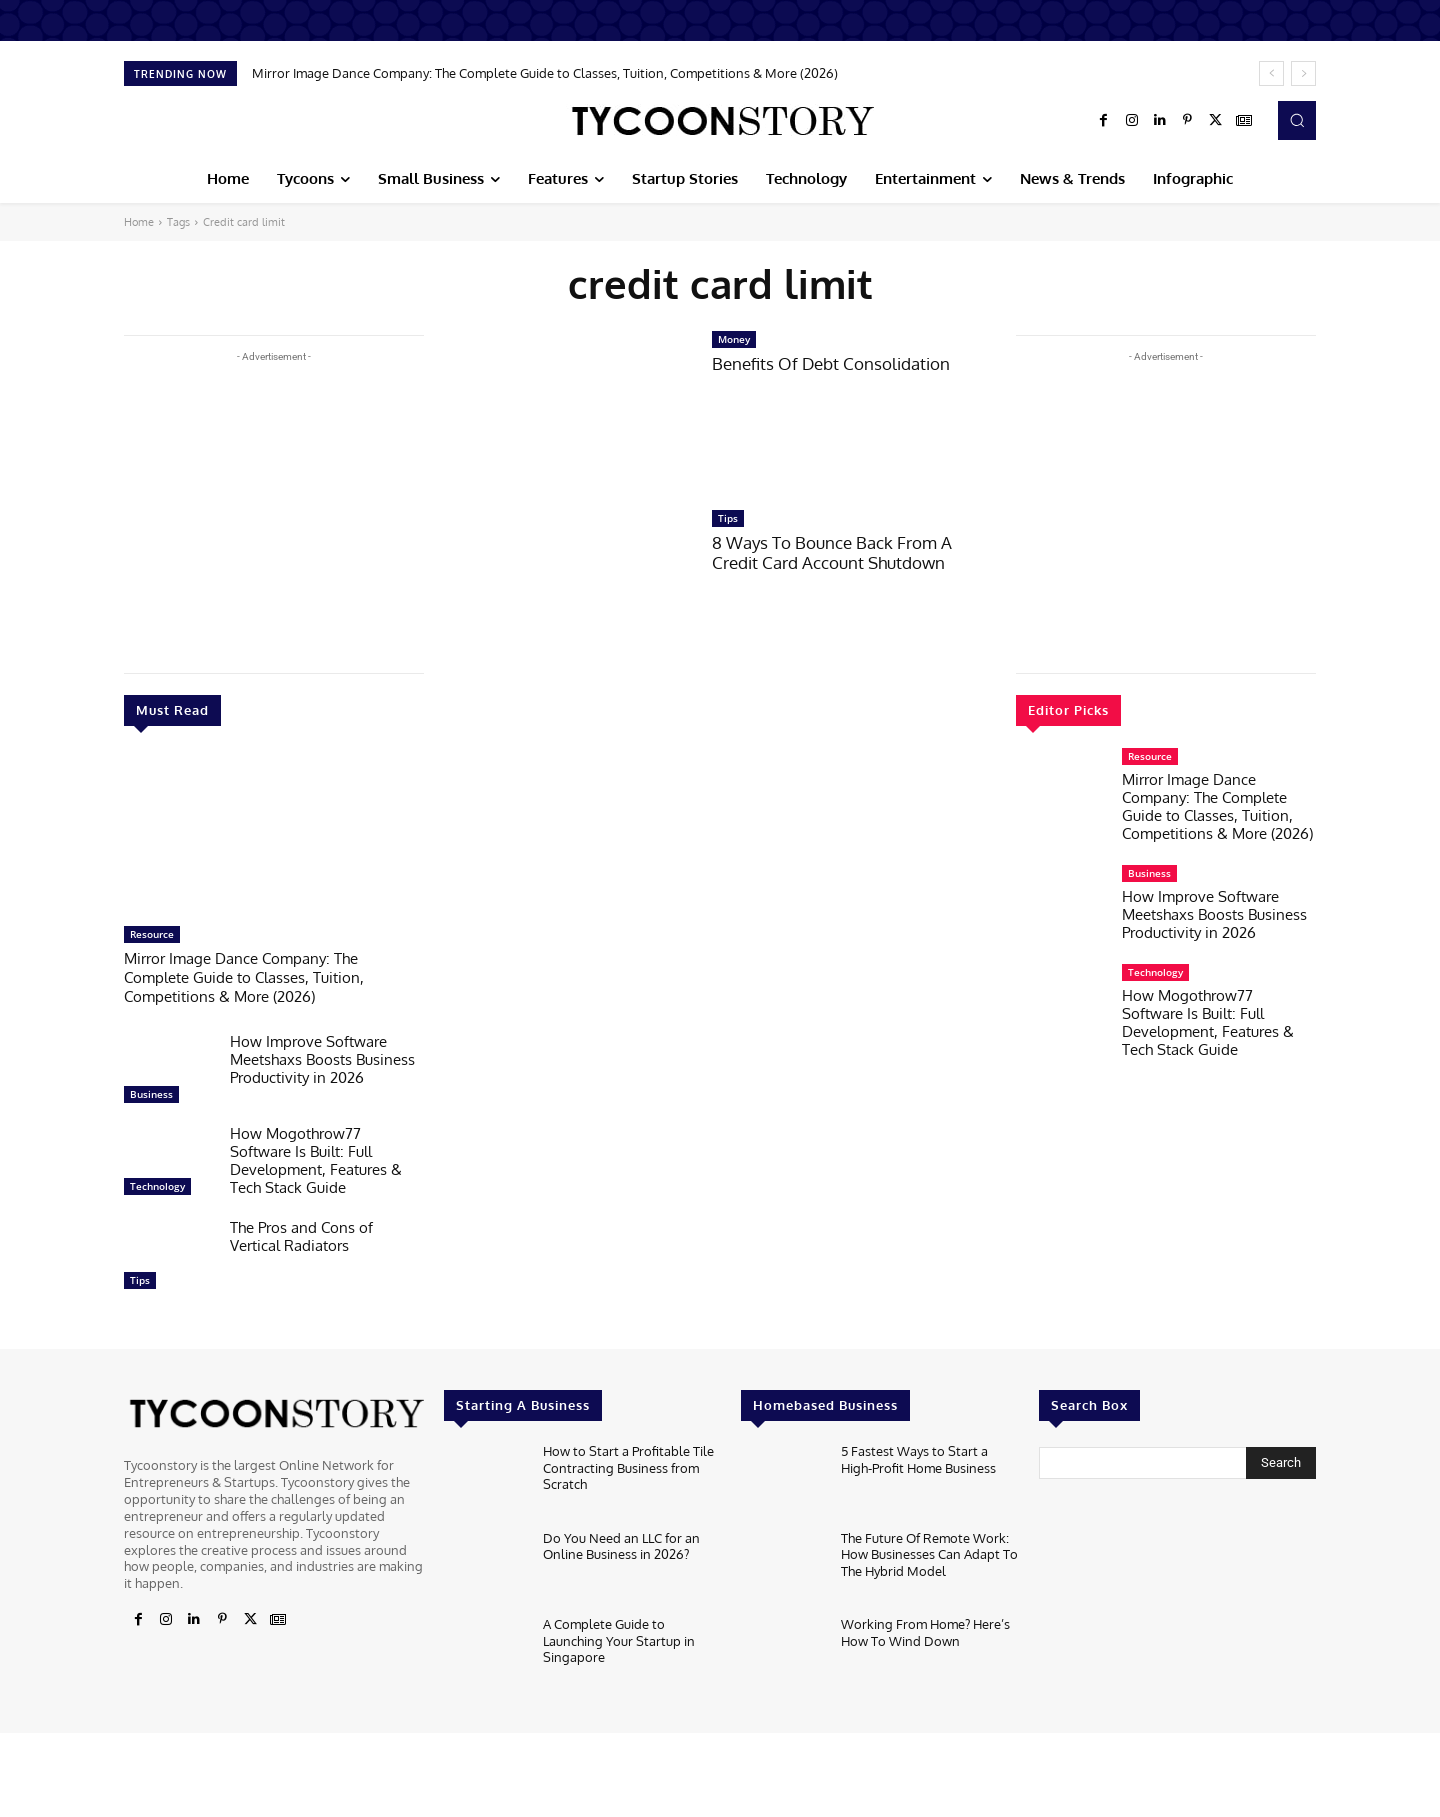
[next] (1303, 73)
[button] (1297, 120)
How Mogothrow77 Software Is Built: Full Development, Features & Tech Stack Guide (316, 1157)
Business (151, 1091)
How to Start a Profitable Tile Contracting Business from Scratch (628, 1462)
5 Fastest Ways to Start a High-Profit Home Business (918, 1455)
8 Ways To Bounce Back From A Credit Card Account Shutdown (832, 552)
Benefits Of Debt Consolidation (831, 363)
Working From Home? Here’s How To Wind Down (925, 1628)
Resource (152, 934)
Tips (140, 1277)
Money (734, 339)
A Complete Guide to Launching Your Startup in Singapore (619, 1635)
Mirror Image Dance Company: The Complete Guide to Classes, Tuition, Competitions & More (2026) (545, 73)
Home (139, 222)
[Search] (1281, 1460)
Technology (157, 1183)
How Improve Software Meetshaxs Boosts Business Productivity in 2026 (322, 1056)
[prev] (1271, 73)
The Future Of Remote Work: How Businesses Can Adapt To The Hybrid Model (929, 1549)
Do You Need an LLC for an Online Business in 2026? (621, 1542)
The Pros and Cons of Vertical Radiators (301, 1233)
